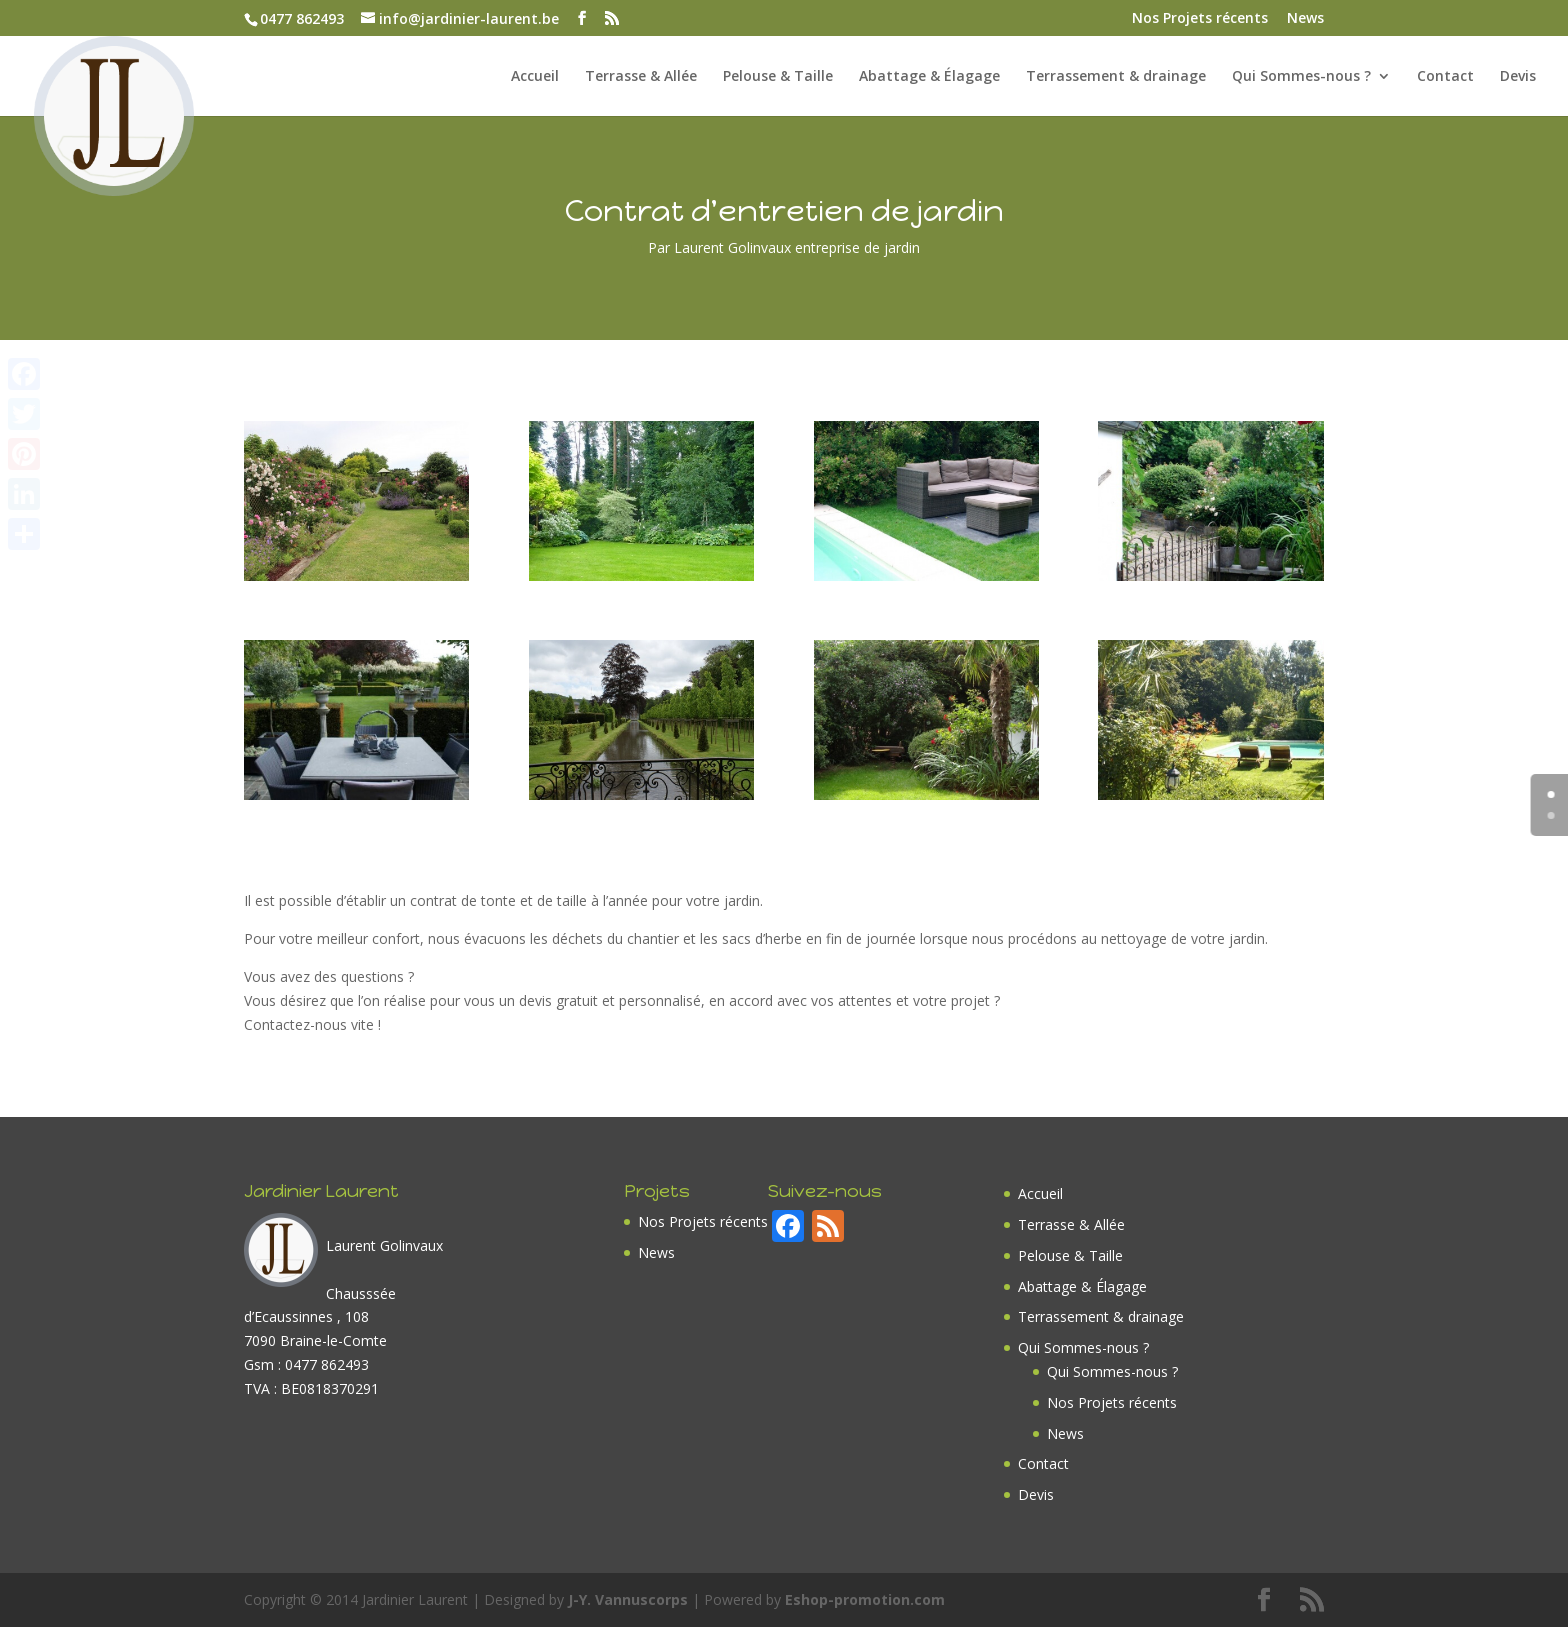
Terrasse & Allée (641, 77)
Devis (1518, 77)
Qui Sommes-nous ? (1301, 77)
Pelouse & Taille (778, 77)
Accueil (535, 77)
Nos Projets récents (1200, 19)
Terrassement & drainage (1116, 77)
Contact (1445, 77)
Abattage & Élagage (929, 77)
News (1305, 19)
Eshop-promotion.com (865, 1599)
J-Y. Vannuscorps (628, 1599)
